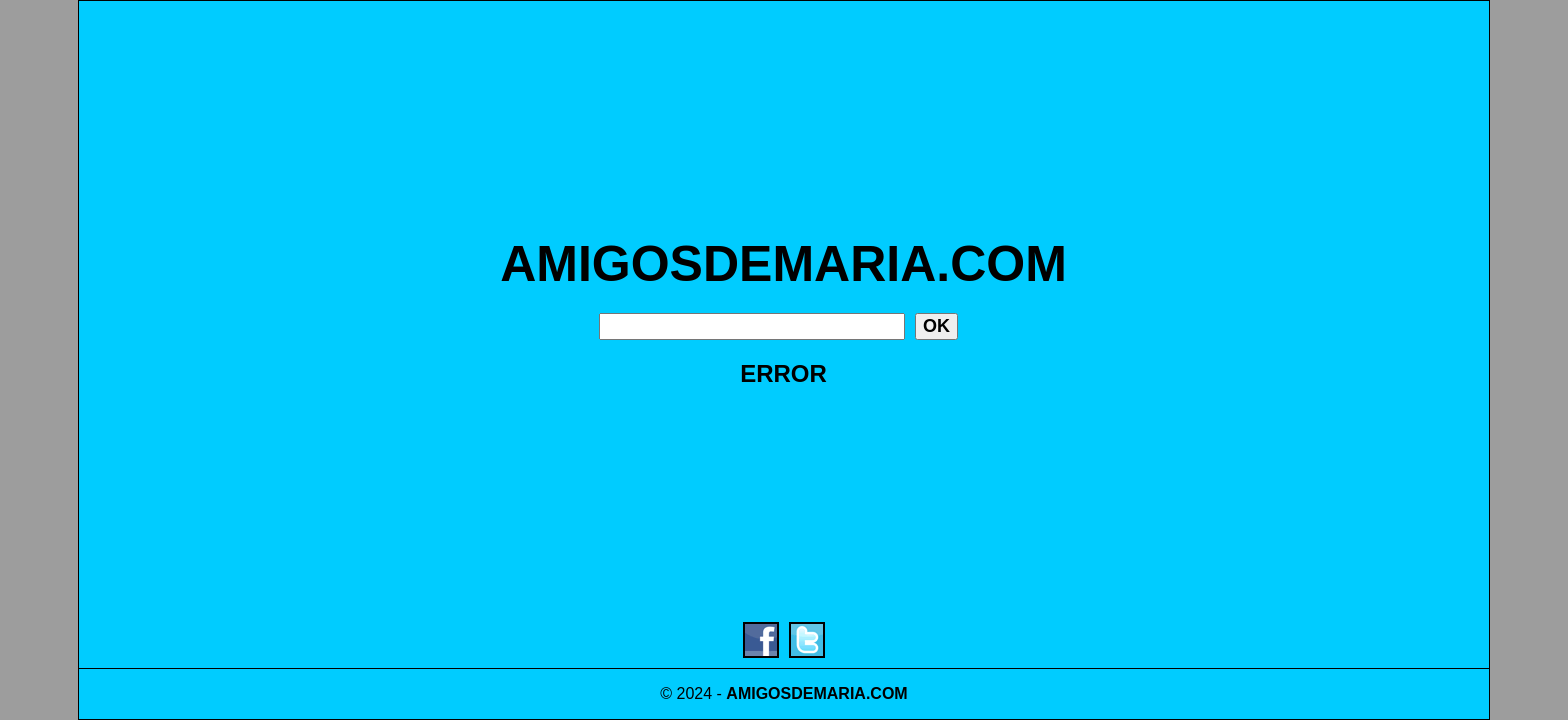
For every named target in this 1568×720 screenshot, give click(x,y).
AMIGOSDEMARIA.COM (783, 264)
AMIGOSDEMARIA (796, 693)
